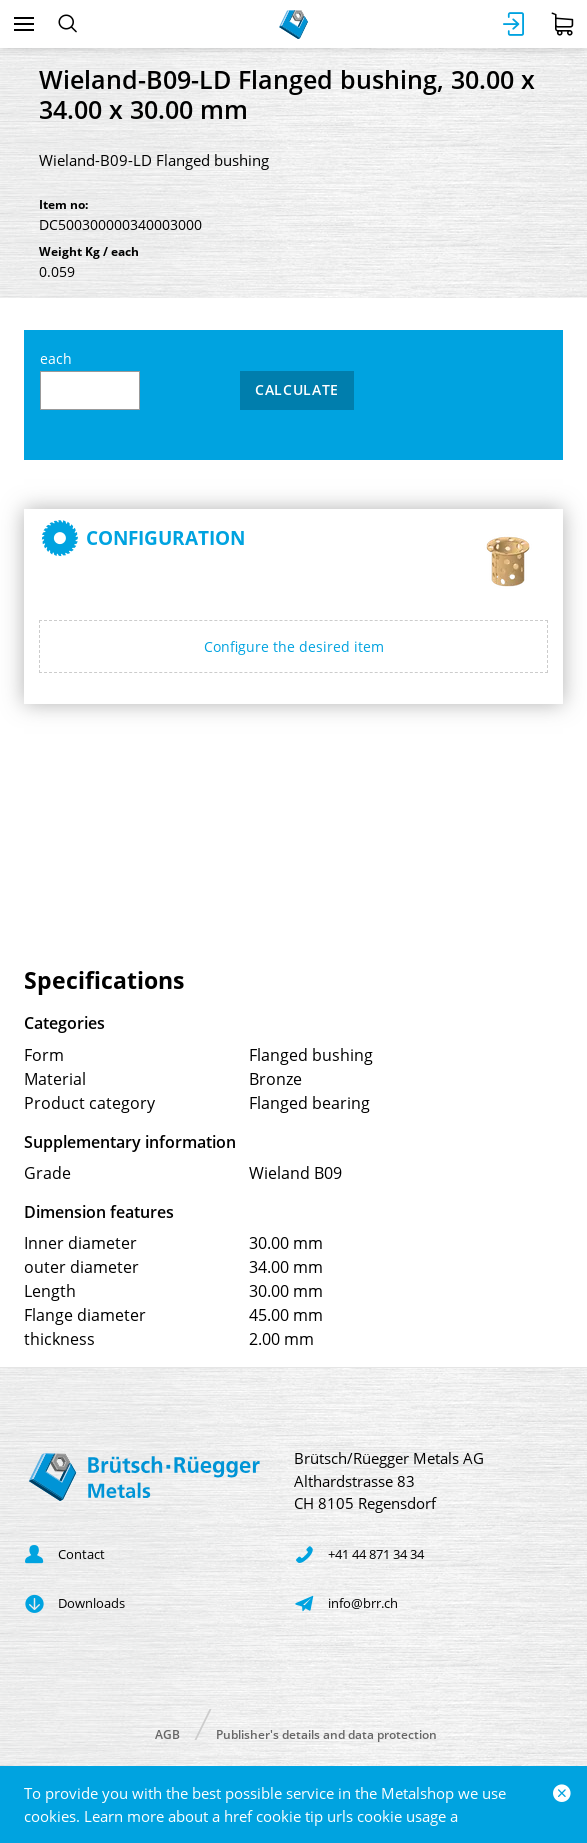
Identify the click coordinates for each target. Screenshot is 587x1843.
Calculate (297, 389)
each (90, 379)
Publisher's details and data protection (326, 1733)
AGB (167, 1733)
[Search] (67, 24)
